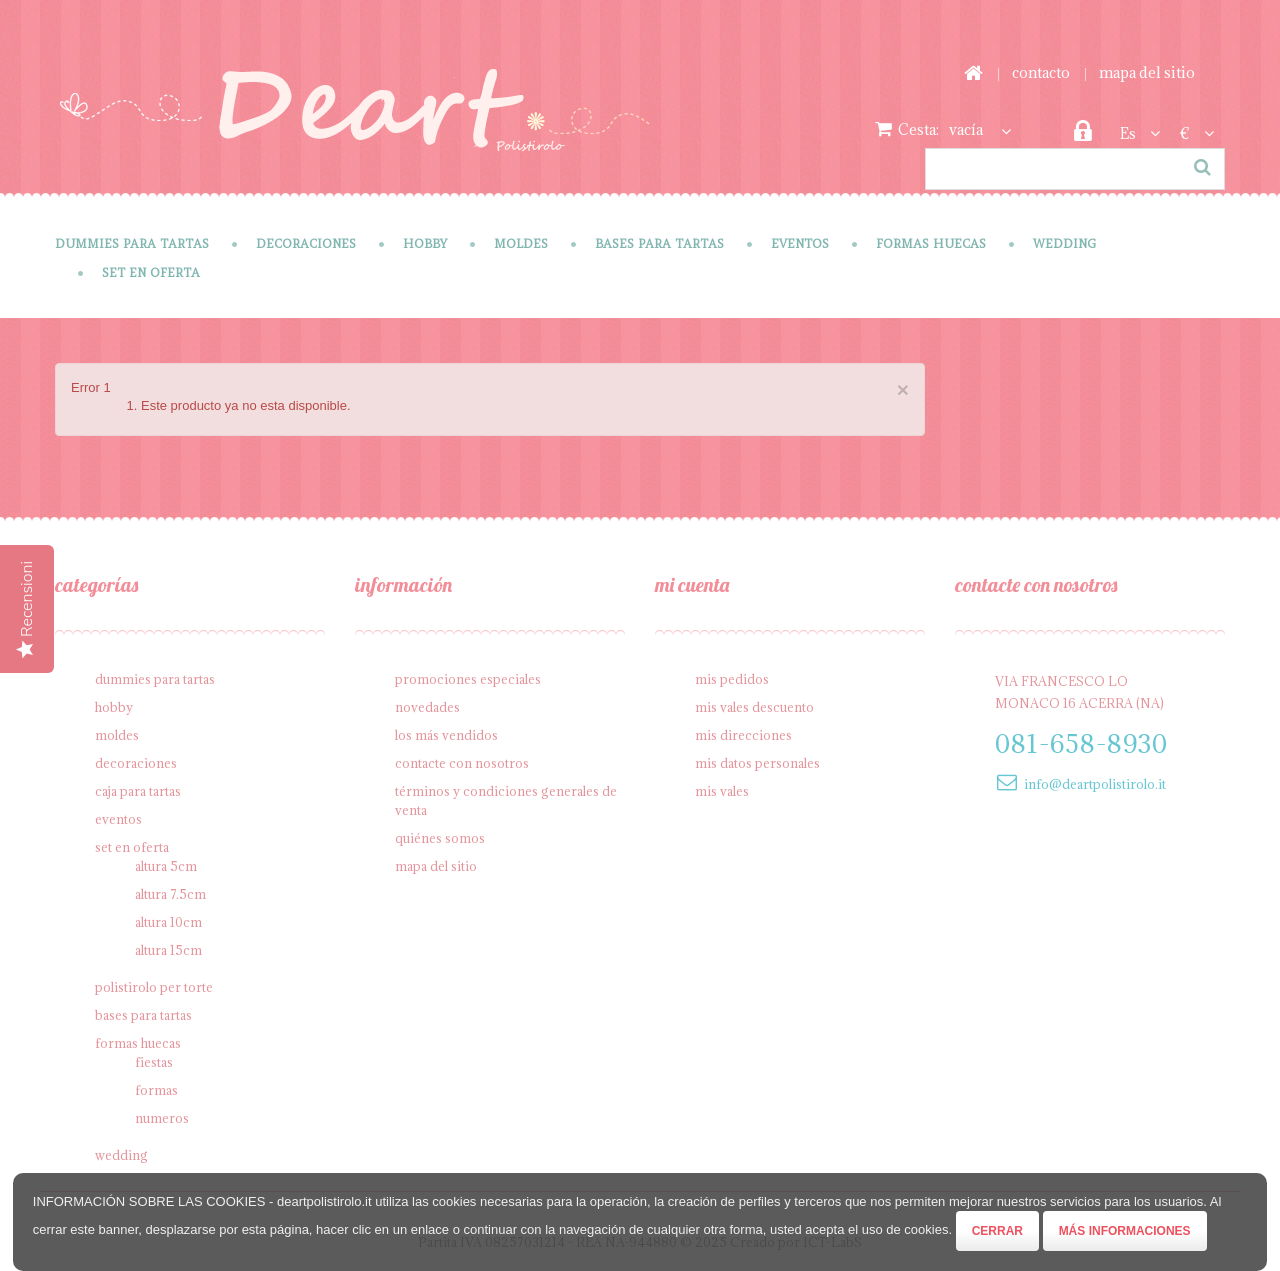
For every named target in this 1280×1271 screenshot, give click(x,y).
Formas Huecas (931, 243)
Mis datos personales (757, 763)
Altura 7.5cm (170, 894)
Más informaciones (1125, 1231)
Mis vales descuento (754, 707)
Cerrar (997, 1231)
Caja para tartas (138, 791)
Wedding (1064, 243)
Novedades (427, 707)
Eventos (800, 243)
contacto (1041, 72)
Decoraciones (306, 243)
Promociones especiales (468, 679)
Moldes (521, 243)
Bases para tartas (659, 243)
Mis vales (722, 791)
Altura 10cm (168, 922)
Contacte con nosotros (462, 763)
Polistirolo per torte (154, 987)
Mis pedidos (732, 679)
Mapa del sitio (436, 866)
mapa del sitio (1147, 72)
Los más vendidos (446, 735)
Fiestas (154, 1062)
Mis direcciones (743, 735)
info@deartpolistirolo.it (1095, 784)
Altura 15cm (168, 950)
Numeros (162, 1118)
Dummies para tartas (132, 243)
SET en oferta (151, 272)
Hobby (425, 243)
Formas (156, 1090)
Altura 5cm (166, 866)
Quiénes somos (440, 838)
